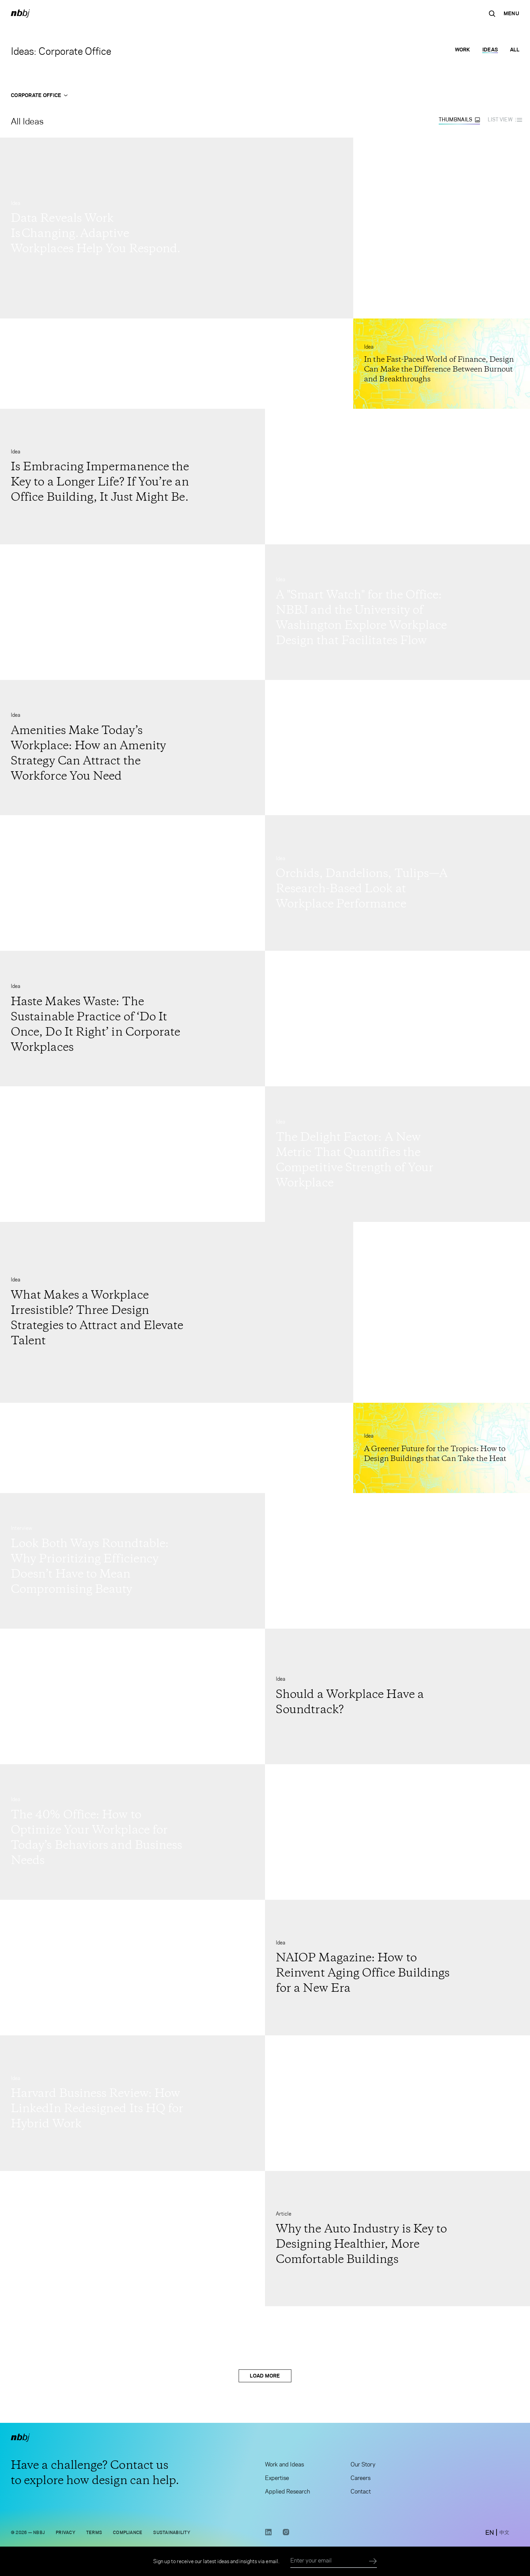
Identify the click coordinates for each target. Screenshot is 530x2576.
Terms (94, 2533)
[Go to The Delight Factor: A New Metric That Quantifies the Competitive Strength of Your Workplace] (397, 1154)
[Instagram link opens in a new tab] (286, 2534)
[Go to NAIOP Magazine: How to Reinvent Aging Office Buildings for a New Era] (397, 1967)
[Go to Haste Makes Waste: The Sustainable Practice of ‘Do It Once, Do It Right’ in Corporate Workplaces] (132, 1018)
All (514, 49)
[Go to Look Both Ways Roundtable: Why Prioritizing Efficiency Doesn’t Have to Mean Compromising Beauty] (132, 1561)
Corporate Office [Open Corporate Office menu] (39, 95)
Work (462, 49)
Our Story (363, 2465)
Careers (360, 2479)
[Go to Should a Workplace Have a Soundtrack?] (397, 1696)
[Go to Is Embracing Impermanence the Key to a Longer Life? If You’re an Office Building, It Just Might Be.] (132, 476)
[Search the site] (492, 13)
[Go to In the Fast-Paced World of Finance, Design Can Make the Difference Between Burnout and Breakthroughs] (441, 363)
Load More (265, 2375)
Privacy (65, 2533)
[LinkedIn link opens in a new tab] (268, 2534)
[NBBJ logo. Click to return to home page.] (20, 13)
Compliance (127, 2533)
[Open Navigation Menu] (511, 13)
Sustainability (171, 2533)
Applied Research (287, 2492)
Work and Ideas (284, 2465)
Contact (361, 2492)
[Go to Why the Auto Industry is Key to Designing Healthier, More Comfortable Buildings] (397, 2239)
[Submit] (373, 2561)
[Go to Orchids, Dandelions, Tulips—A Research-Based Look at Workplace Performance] (397, 883)
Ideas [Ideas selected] (490, 49)
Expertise (277, 2479)
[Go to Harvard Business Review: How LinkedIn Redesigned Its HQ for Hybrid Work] (132, 2103)
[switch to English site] (489, 2532)
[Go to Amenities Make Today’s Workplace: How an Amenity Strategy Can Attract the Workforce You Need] (132, 748)
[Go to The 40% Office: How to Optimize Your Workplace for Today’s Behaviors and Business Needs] (132, 1832)
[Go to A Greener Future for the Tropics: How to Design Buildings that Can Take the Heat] (441, 1448)
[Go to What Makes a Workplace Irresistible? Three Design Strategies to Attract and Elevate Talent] (176, 1312)
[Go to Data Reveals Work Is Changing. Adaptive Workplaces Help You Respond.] (176, 228)
